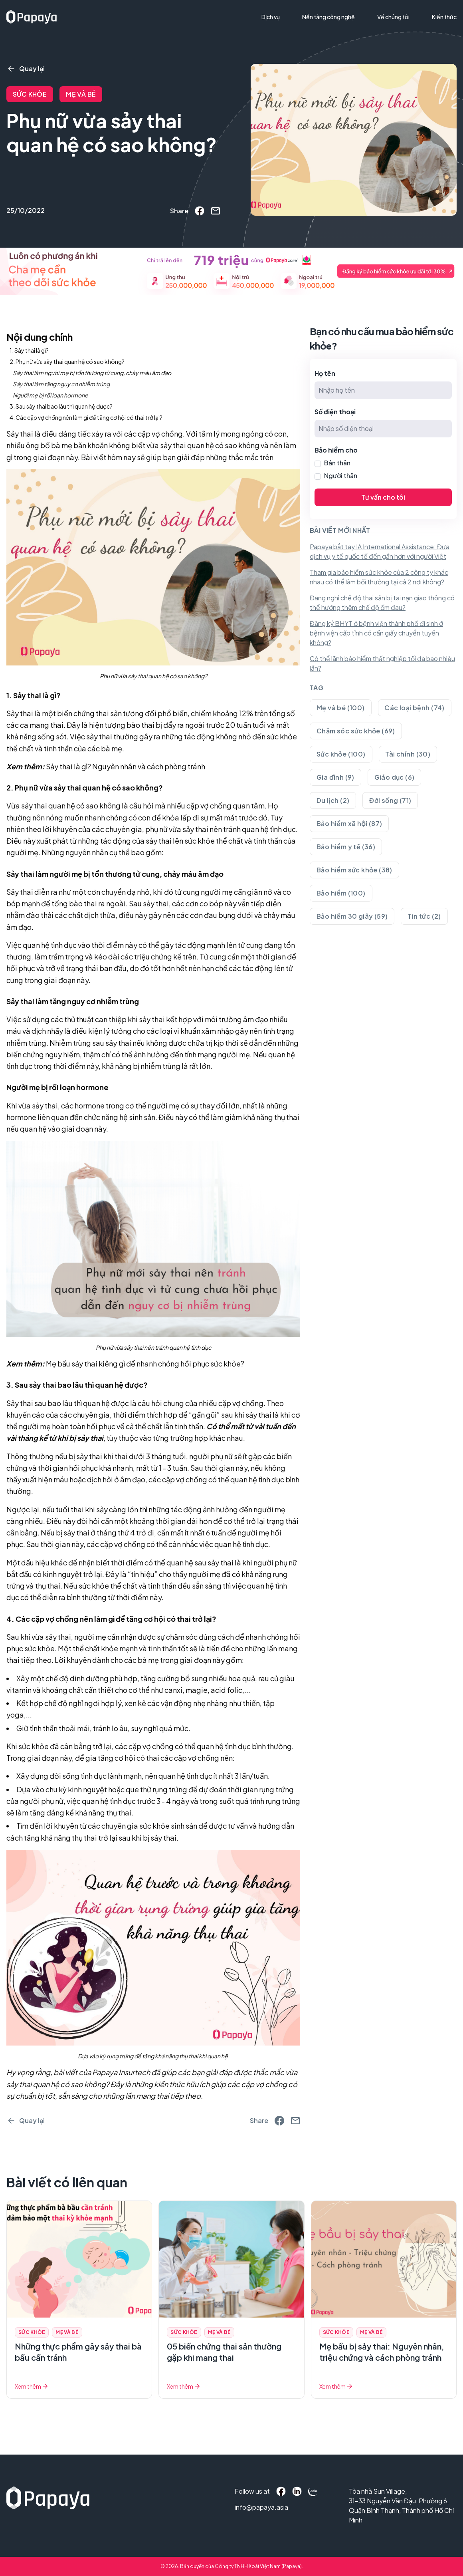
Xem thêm (32, 2386)
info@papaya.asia (250, 2507)
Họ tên (325, 373)
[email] (215, 211)
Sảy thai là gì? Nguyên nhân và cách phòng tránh (125, 766)
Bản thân (337, 463)
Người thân (340, 475)
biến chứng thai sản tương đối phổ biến (122, 713)
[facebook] (199, 211)
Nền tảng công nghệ (328, 16)
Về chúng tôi (393, 16)
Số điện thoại (335, 411)
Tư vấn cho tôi (383, 497)
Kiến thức (444, 16)
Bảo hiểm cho (336, 450)
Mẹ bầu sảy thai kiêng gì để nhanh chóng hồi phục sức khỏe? (145, 1363)
